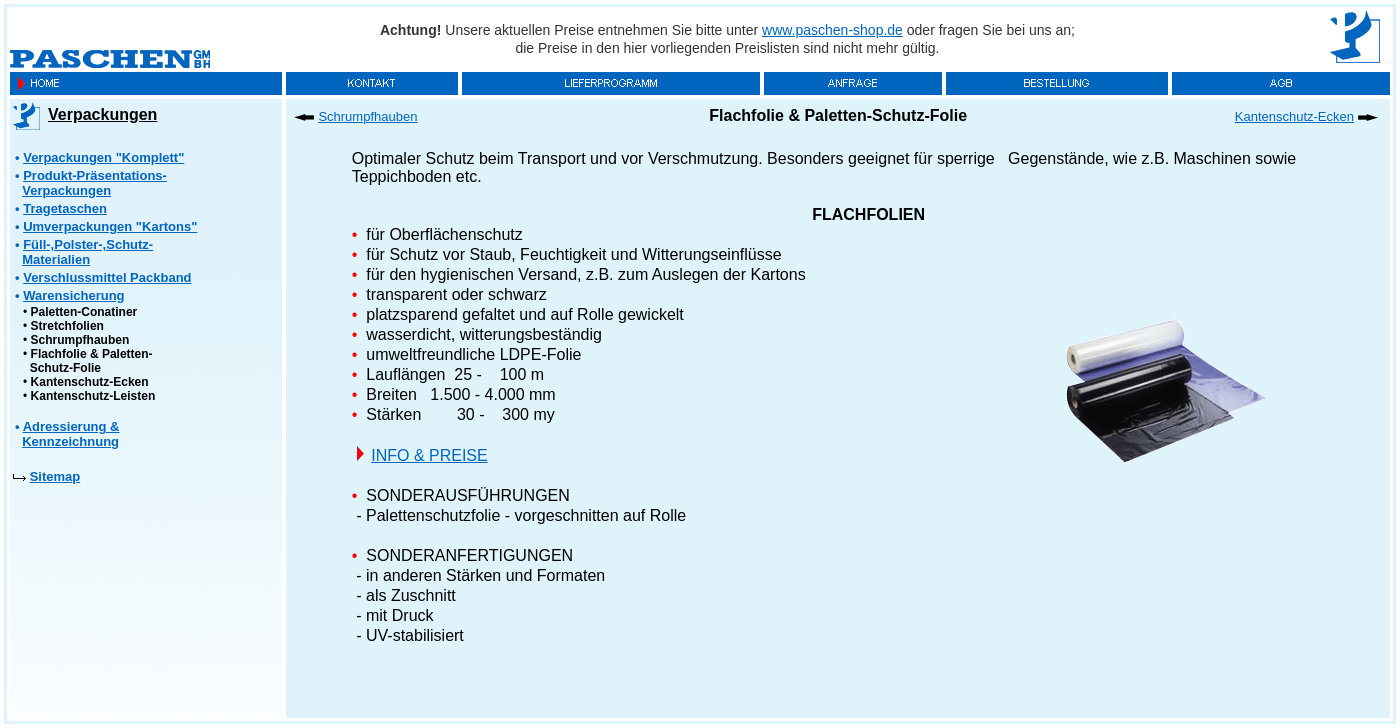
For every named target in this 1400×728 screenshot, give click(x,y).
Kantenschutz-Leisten (93, 396)
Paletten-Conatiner (84, 312)
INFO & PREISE (429, 455)
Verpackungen (102, 114)
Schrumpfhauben (80, 340)
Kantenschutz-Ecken (90, 382)
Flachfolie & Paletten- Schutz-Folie (88, 361)
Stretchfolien (67, 326)
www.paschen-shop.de (832, 30)
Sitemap (55, 476)
